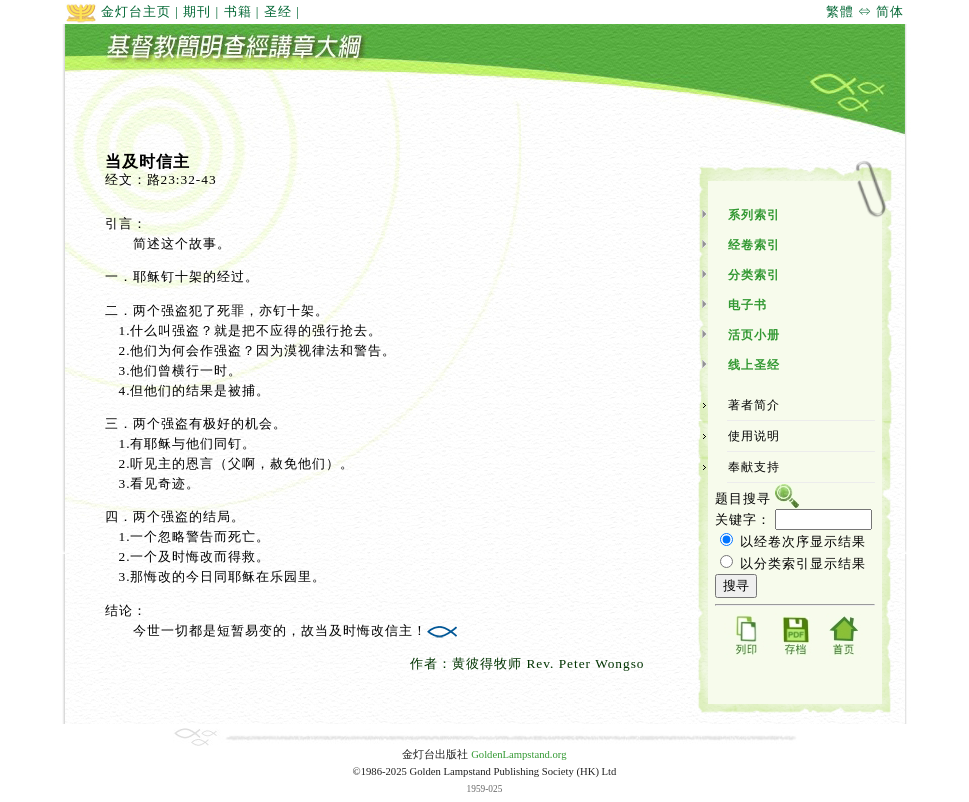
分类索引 (754, 275)
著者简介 (754, 405)
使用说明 (754, 436)
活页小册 (754, 335)
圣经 (278, 11)
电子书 (747, 305)
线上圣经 (754, 365)
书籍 (238, 11)
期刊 (197, 11)
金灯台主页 (118, 11)
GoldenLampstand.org (518, 754)
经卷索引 (754, 245)
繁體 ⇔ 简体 (865, 11)
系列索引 (754, 215)
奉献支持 (754, 467)
